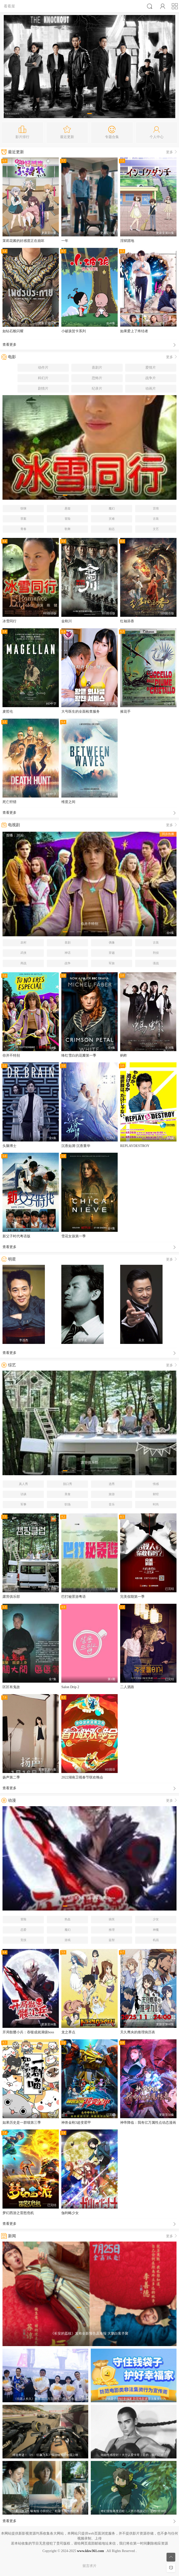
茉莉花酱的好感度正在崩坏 (23, 241)
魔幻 (112, 508)
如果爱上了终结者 (134, 331)
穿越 (112, 953)
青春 (23, 529)
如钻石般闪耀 (12, 331)
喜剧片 (97, 367)
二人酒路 (127, 1687)
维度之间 (68, 802)
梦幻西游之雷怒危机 (18, 2213)
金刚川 (66, 621)
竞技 (23, 1940)
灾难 (112, 518)
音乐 (112, 1504)
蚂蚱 (123, 1055)
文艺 (156, 529)
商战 (23, 963)
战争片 (150, 378)
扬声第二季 (11, 1777)
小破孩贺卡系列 (73, 331)
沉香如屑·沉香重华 (75, 1146)
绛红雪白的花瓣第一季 (78, 1055)
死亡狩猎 (9, 802)
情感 (156, 1484)
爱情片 (150, 367)
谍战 (156, 963)
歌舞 (68, 529)
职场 (68, 1504)
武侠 (23, 953)
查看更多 (89, 345)
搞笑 (112, 1919)
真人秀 (23, 1484)
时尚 (156, 1504)
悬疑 (68, 508)
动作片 (43, 367)
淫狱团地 (127, 241)
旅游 (112, 1494)
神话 (68, 953)
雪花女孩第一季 (73, 1236)
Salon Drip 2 (70, 1687)
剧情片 (43, 388)
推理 (112, 1930)
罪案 (23, 518)
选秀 (112, 1484)
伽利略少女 (70, 2213)
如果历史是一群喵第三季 (21, 2122)
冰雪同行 (9, 621)
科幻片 (43, 378)
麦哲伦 (7, 711)
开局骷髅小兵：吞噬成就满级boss (28, 2032)
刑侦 (156, 953)
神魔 (156, 1930)
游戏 (68, 1940)
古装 (156, 518)
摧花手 (125, 711)
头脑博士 (9, 1146)
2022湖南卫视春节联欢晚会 (82, 1777)
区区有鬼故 (11, 1687)
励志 (112, 529)
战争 (68, 963)
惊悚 (23, 508)
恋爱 (23, 1930)
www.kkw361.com (90, 2551)
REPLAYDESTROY (135, 1146)
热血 (68, 1919)
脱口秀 (67, 1484)
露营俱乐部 (11, 1597)
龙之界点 (68, 2032)
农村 (23, 942)
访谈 (23, 1494)
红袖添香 (127, 621)
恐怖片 (97, 378)
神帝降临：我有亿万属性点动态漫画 (148, 2122)
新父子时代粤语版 (16, 1236)
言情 (156, 508)
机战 (156, 1940)
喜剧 (68, 942)
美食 (68, 1494)
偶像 (112, 942)
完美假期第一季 (132, 1597)
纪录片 (97, 388)
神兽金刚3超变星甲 (76, 2122)
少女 (156, 1919)
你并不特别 (11, 1055)
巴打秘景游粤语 (73, 1597)
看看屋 (9, 6)
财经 (156, 1494)
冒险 (68, 518)
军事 (23, 1504)
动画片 (150, 388)
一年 (64, 241)
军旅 (112, 963)
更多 (172, 152)
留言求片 (89, 2566)
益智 (112, 1940)
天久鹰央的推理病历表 (137, 2032)
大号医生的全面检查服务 (80, 711)
